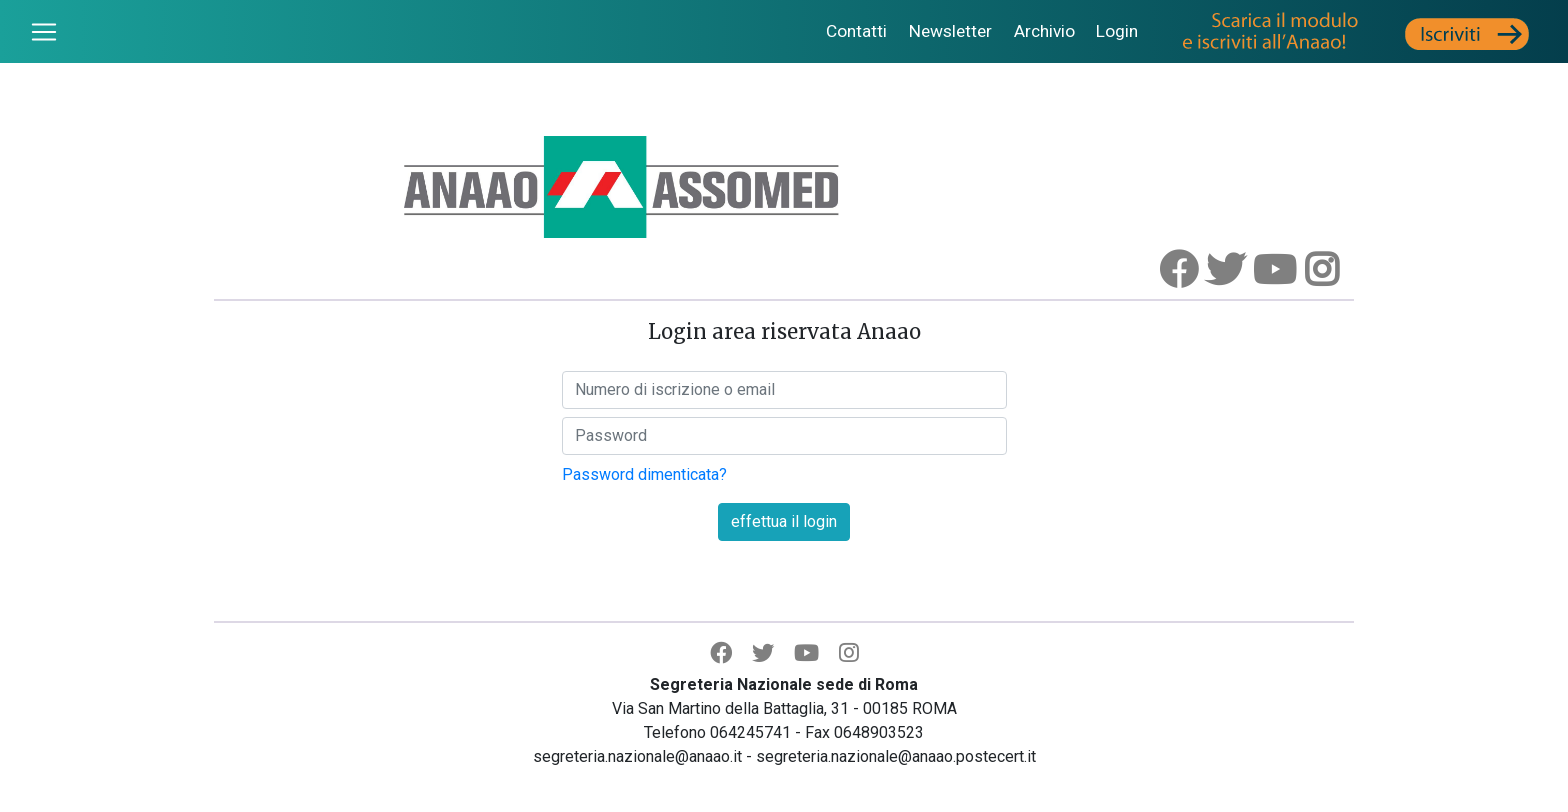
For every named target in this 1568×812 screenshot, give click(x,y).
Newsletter (950, 31)
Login (1117, 31)
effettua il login (784, 521)
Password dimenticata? (644, 474)
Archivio (1044, 31)
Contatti (856, 31)
